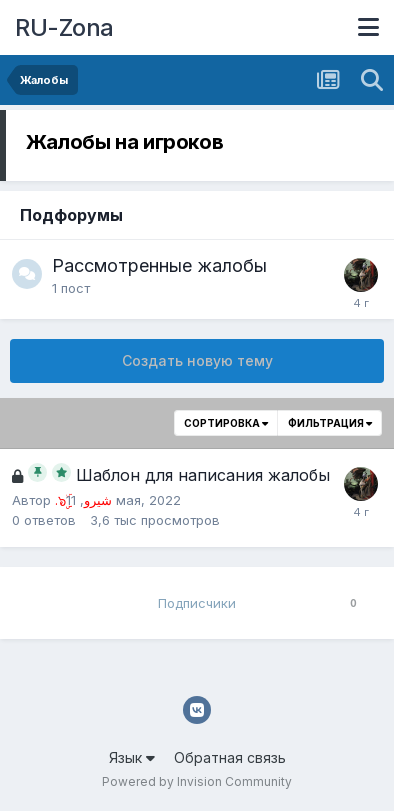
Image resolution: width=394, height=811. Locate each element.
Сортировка (226, 423)
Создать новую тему (197, 360)
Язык (132, 757)
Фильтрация (330, 423)
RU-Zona (64, 27)
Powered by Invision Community (197, 781)
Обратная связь (230, 757)
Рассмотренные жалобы (159, 265)
